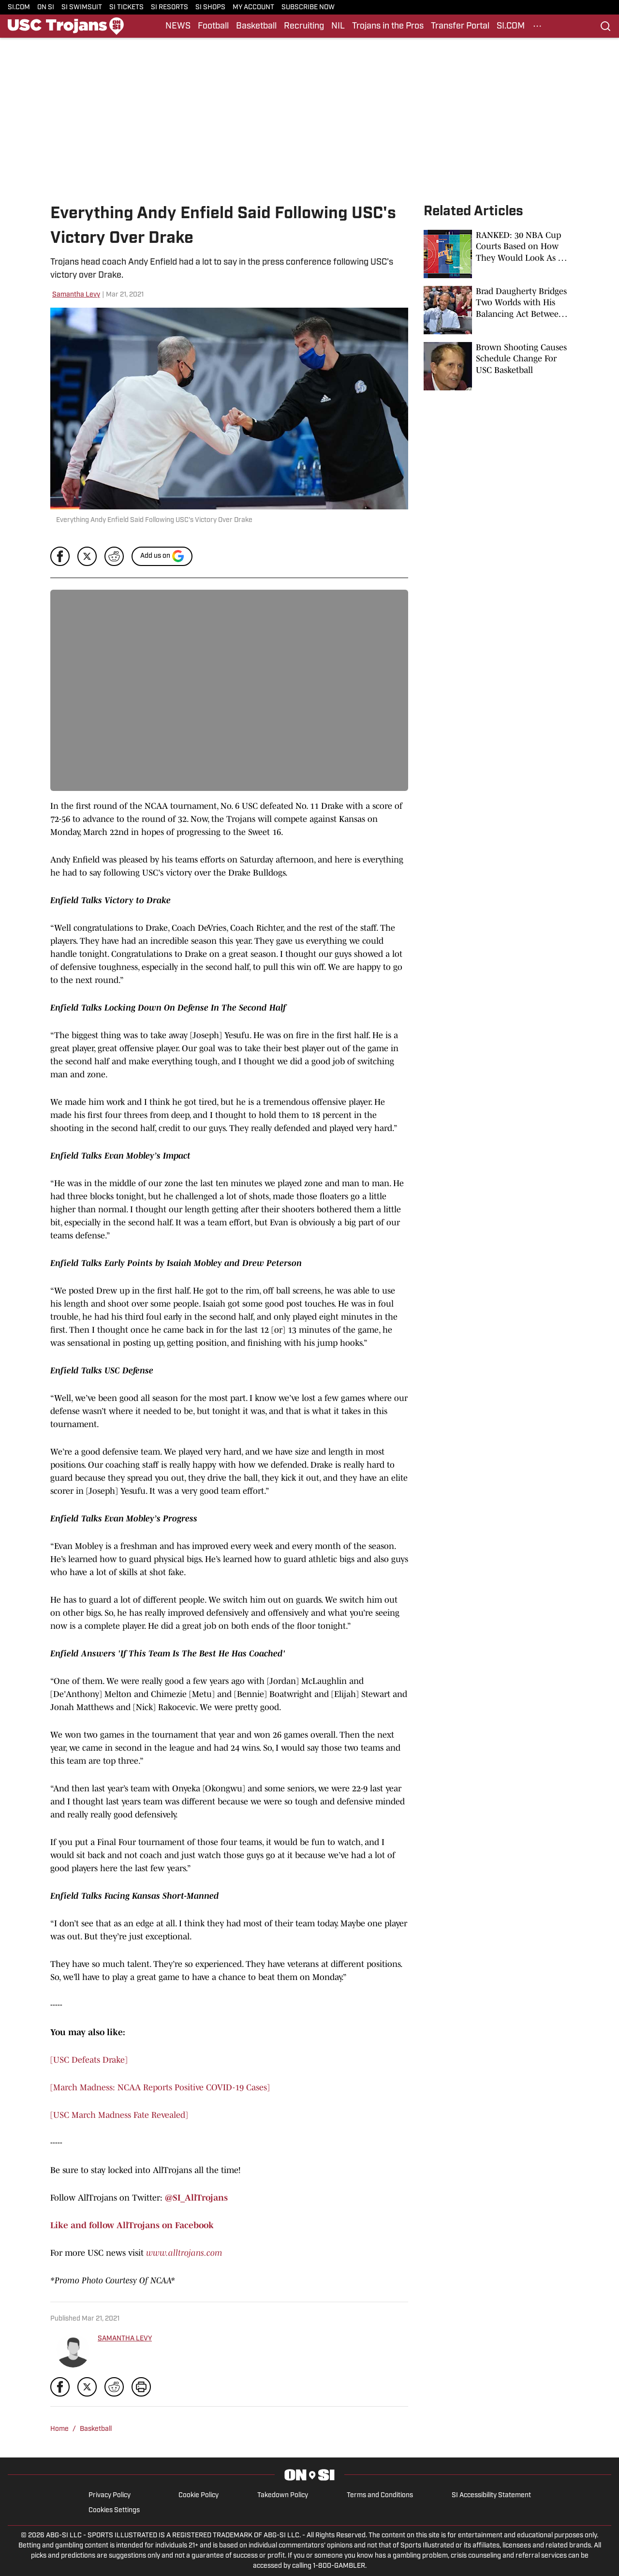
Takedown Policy (282, 2495)
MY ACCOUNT (253, 7)
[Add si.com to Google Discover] (162, 556)
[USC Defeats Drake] (89, 2060)
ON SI (45, 7)
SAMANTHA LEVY (125, 2338)
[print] (141, 2387)
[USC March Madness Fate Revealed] (119, 2115)
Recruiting (304, 26)
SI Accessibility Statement (491, 2495)
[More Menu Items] (537, 26)
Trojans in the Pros (388, 26)
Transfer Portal (460, 26)
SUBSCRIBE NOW (308, 7)
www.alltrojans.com (184, 2253)
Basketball (256, 26)
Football (213, 26)
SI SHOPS (210, 7)
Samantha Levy (76, 294)
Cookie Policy (198, 2495)
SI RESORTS (169, 7)
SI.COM (19, 7)
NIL (338, 26)
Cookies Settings (114, 2510)
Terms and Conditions (380, 2495)
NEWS (178, 26)
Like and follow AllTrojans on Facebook (132, 2225)
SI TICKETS (126, 7)
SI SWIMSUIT (81, 7)
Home (59, 2429)
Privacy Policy (109, 2495)
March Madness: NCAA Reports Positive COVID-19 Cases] (161, 2087)
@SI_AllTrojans (196, 2198)
